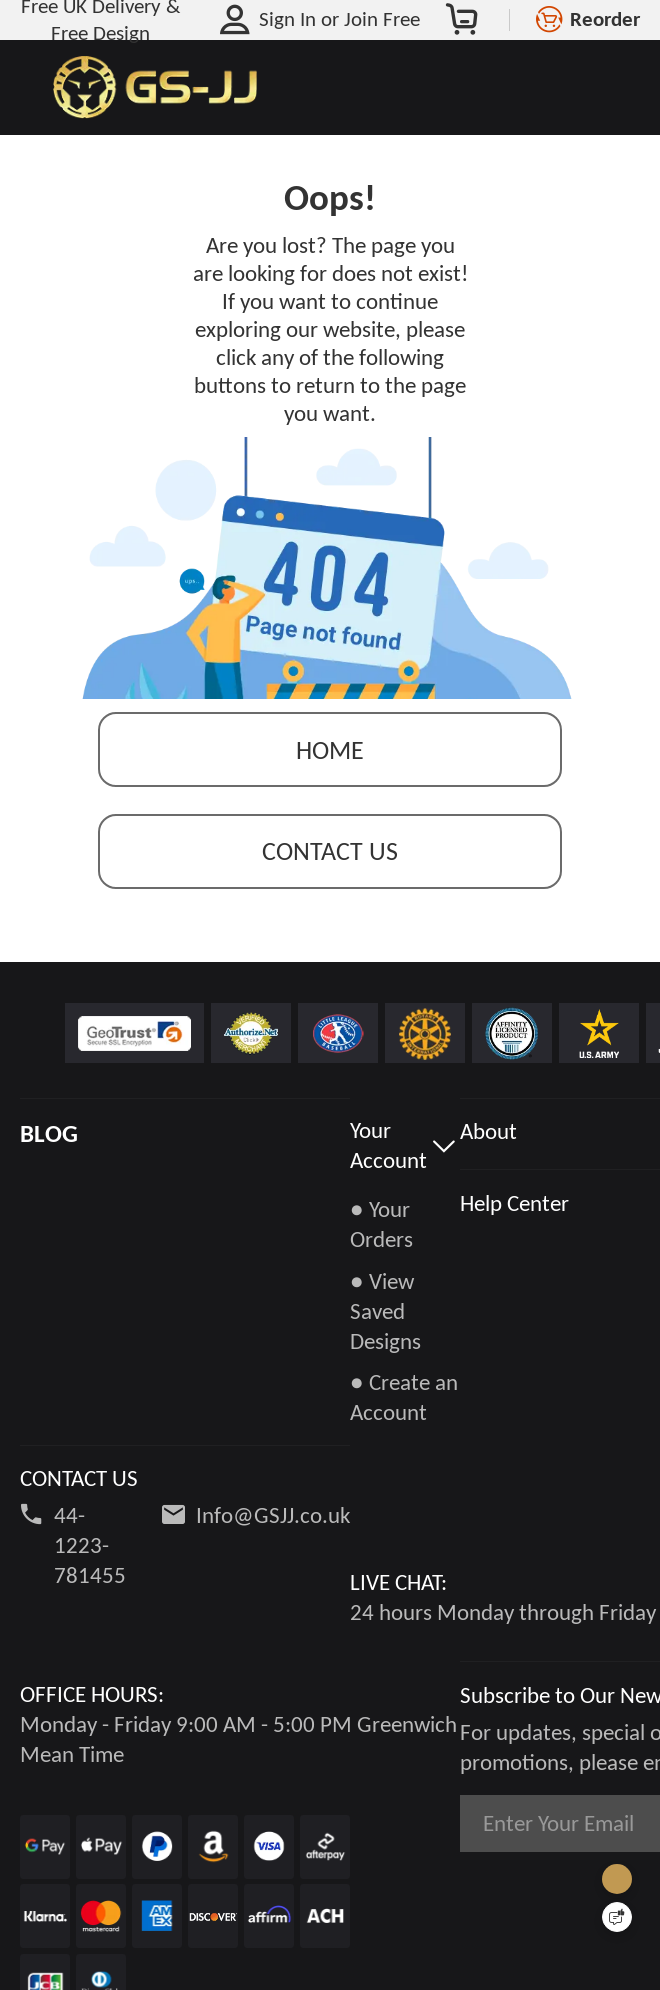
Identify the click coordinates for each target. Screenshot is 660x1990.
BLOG (49, 1133)
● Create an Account (404, 1397)
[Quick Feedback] (617, 1917)
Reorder (605, 19)
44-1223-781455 (90, 1545)
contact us (330, 851)
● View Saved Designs (385, 1311)
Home (330, 750)
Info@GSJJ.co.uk (273, 1515)
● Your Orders (381, 1224)
